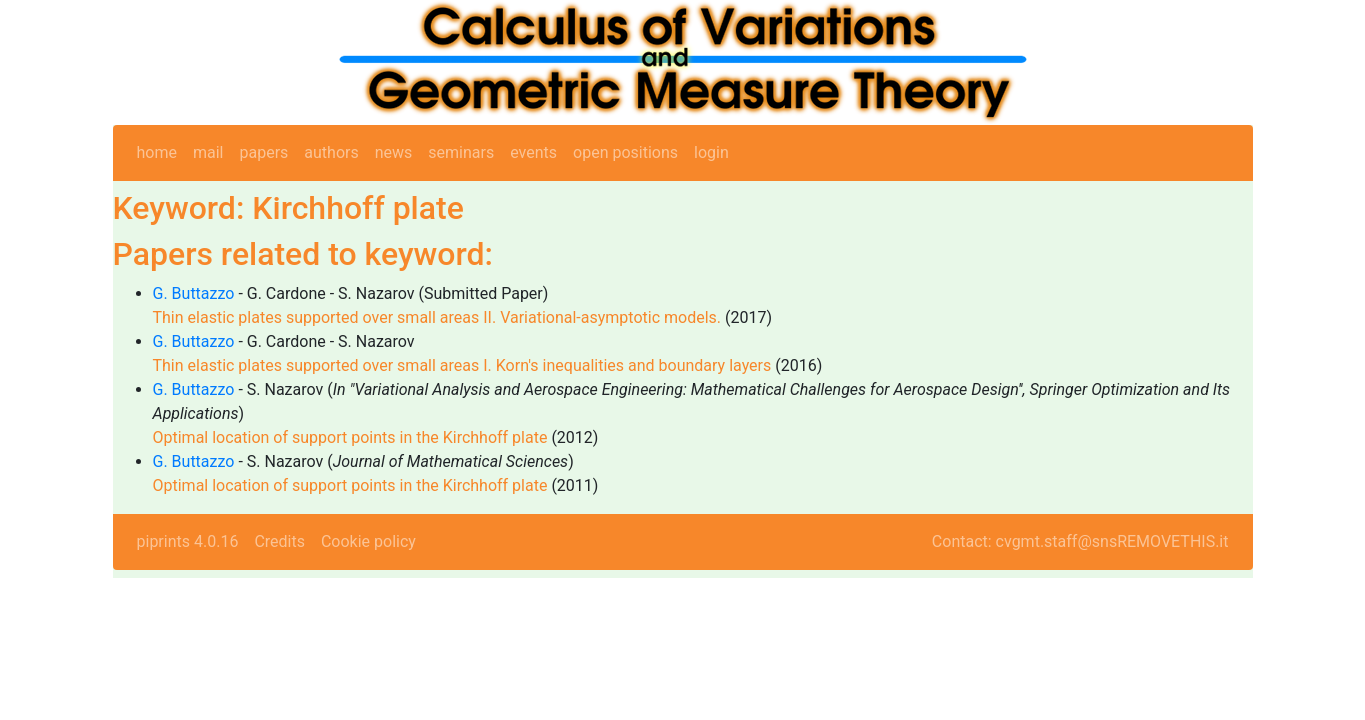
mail (208, 152)
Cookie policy (368, 541)
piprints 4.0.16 (188, 541)
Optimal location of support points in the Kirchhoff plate (350, 437)
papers (263, 152)
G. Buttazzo (194, 293)
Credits (279, 541)
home (157, 152)
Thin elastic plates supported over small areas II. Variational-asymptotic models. (437, 317)
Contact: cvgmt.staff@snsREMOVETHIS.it (1080, 541)
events (533, 152)
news (394, 152)
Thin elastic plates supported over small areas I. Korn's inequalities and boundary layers (462, 365)
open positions (625, 152)
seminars (461, 152)
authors (331, 152)
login (711, 152)
